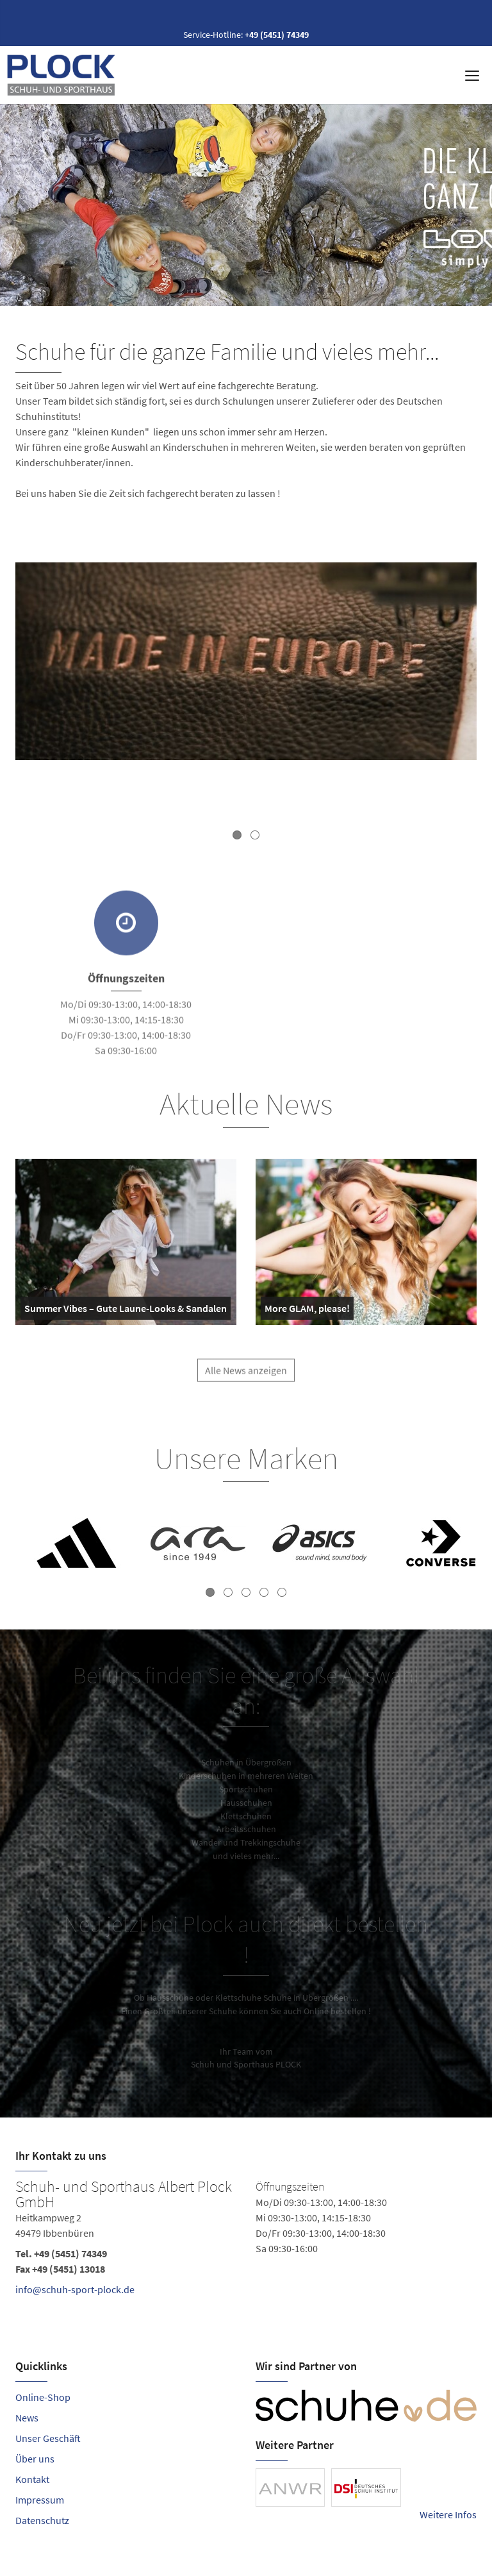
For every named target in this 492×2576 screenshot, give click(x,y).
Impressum (39, 2499)
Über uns (34, 2458)
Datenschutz (42, 2520)
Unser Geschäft (48, 2438)
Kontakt (32, 2479)
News (26, 2417)
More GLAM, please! (307, 1311)
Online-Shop (42, 2397)
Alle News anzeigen (246, 1376)
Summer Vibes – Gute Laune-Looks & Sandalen (125, 1311)
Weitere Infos (448, 2514)
